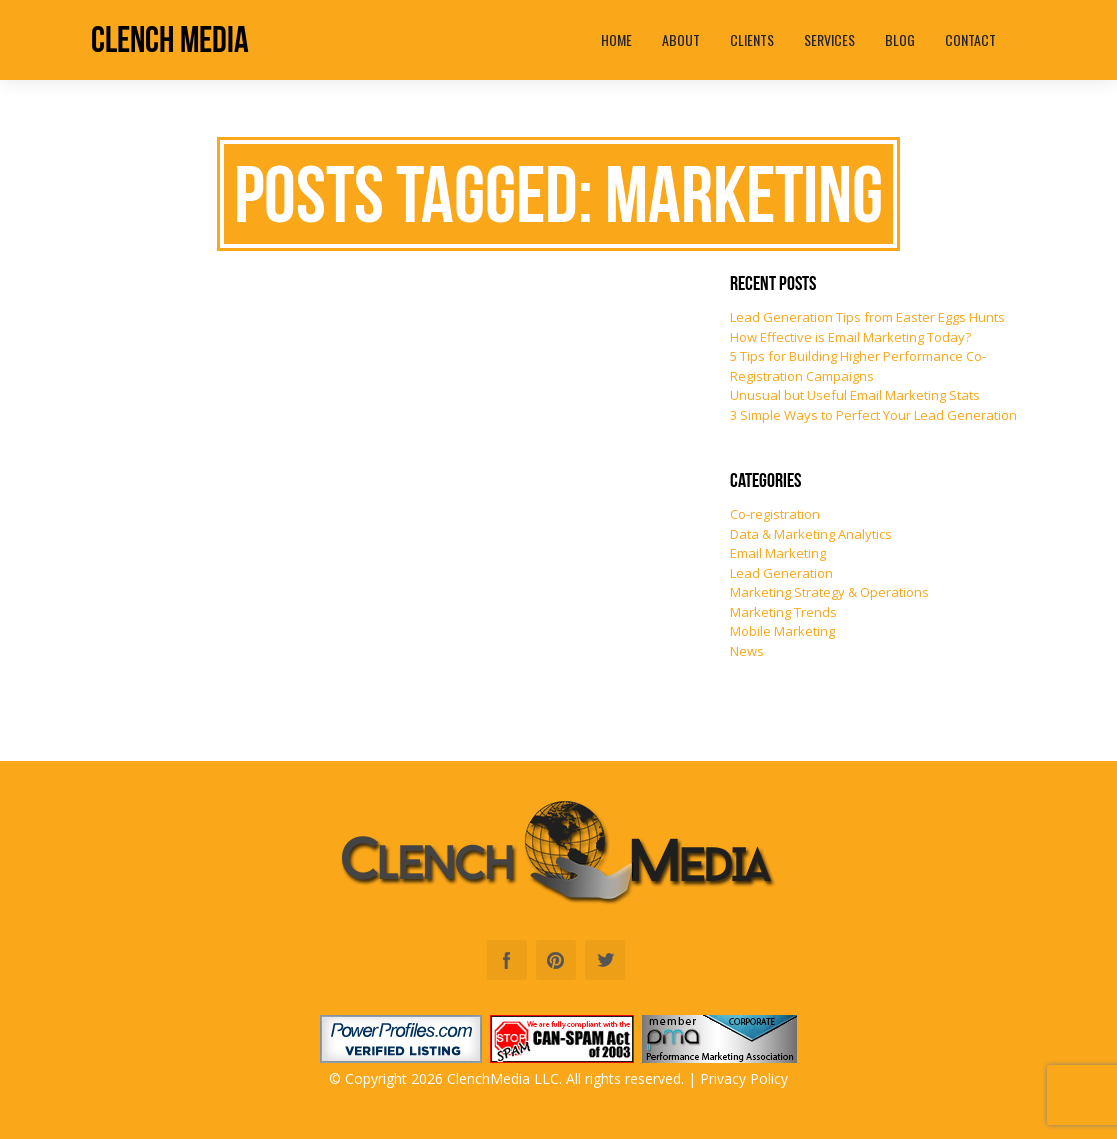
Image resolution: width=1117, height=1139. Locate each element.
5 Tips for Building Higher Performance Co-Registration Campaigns (858, 366)
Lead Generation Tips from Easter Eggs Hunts (867, 317)
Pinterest (556, 960)
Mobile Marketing (782, 631)
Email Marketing (778, 553)
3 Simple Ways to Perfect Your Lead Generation (873, 415)
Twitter (605, 960)
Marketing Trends (783, 612)
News (747, 651)
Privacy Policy (744, 1078)
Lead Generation (781, 573)
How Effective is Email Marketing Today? (850, 337)
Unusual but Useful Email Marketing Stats (855, 395)
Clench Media (170, 39)
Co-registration (775, 514)
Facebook (507, 960)
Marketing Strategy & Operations (829, 592)
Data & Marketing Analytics (811, 534)
